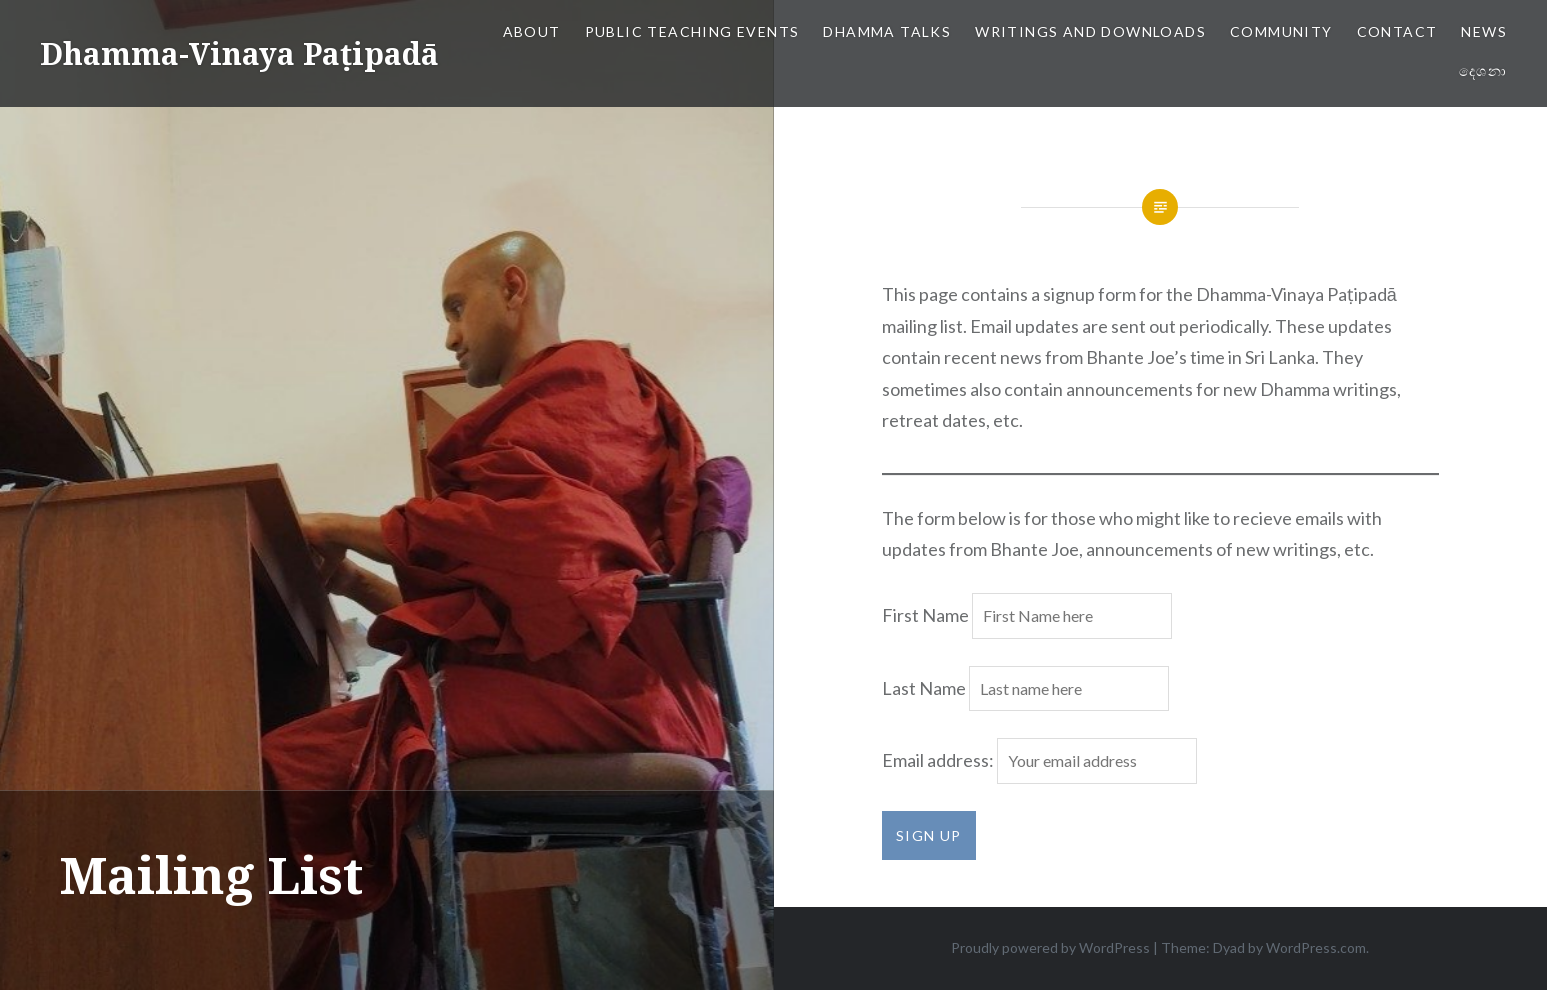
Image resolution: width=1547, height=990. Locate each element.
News (1484, 31)
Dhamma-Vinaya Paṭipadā (239, 53)
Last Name (924, 688)
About (532, 31)
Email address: (939, 760)
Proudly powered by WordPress (1050, 947)
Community (1281, 31)
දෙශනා (1483, 70)
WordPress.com (1316, 947)
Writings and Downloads (1090, 31)
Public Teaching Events (692, 31)
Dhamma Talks (887, 31)
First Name (925, 615)
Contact (1397, 31)
